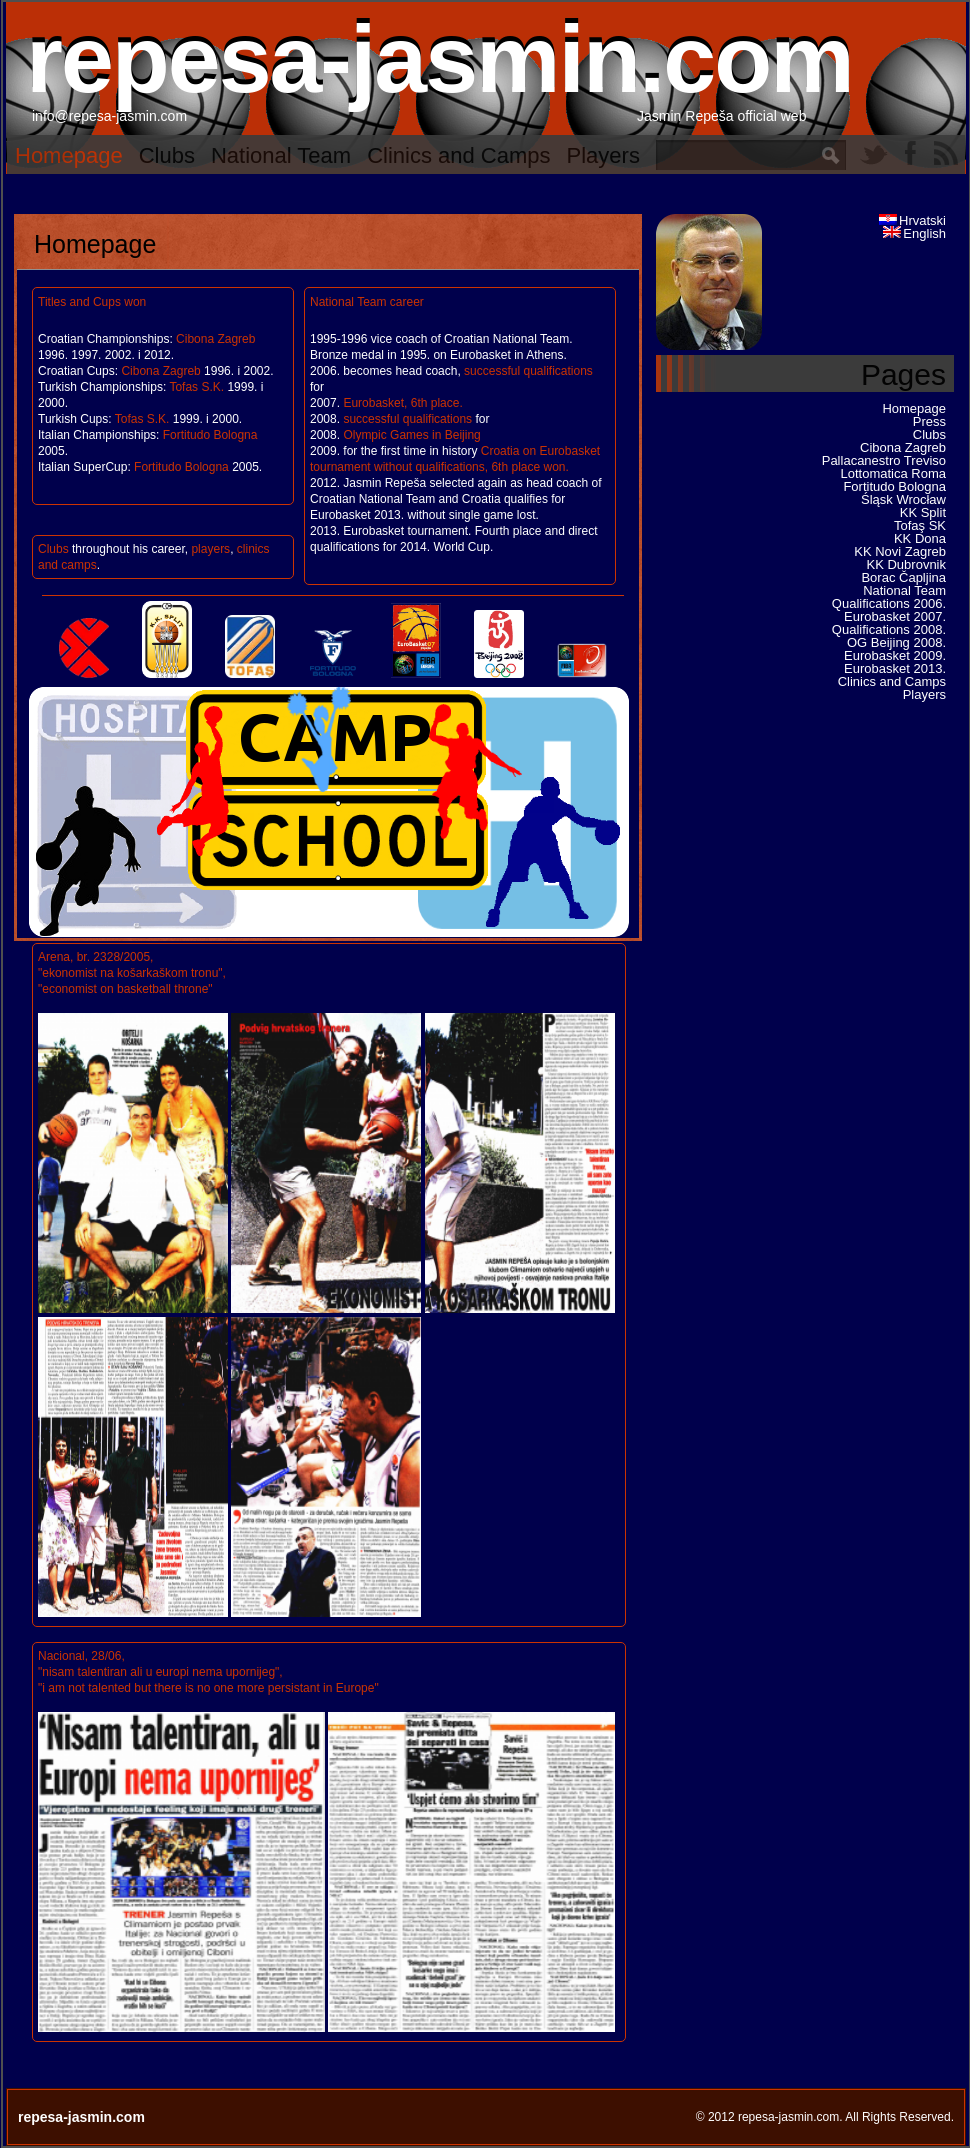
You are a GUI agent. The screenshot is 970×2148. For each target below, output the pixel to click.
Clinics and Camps (458, 155)
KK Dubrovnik (906, 564)
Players (603, 155)
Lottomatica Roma (894, 473)
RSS (946, 153)
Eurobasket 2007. (895, 616)
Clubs (167, 155)
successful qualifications (528, 371)
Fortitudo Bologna (210, 435)
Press (929, 421)
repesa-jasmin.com (439, 59)
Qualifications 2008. (889, 629)
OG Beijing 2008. (896, 642)
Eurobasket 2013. (895, 668)
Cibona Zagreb (215, 339)
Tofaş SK (920, 525)
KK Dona (920, 538)
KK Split (923, 512)
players (210, 549)
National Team (281, 155)
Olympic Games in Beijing (411, 435)
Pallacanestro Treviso (884, 460)
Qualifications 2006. (889, 603)
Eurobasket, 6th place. (402, 403)
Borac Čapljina (903, 577)
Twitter (874, 153)
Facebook (910, 153)
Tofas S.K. (196, 387)
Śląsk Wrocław (903, 499)
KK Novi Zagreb (900, 551)
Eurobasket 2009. (895, 655)
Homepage (69, 155)
